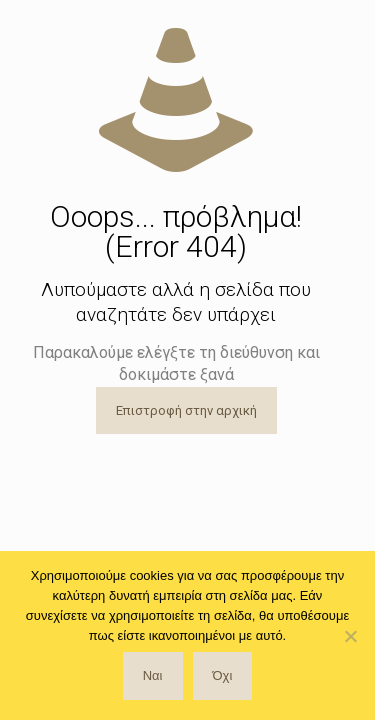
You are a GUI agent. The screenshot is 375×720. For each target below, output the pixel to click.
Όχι (223, 675)
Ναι (153, 675)
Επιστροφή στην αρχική (186, 410)
